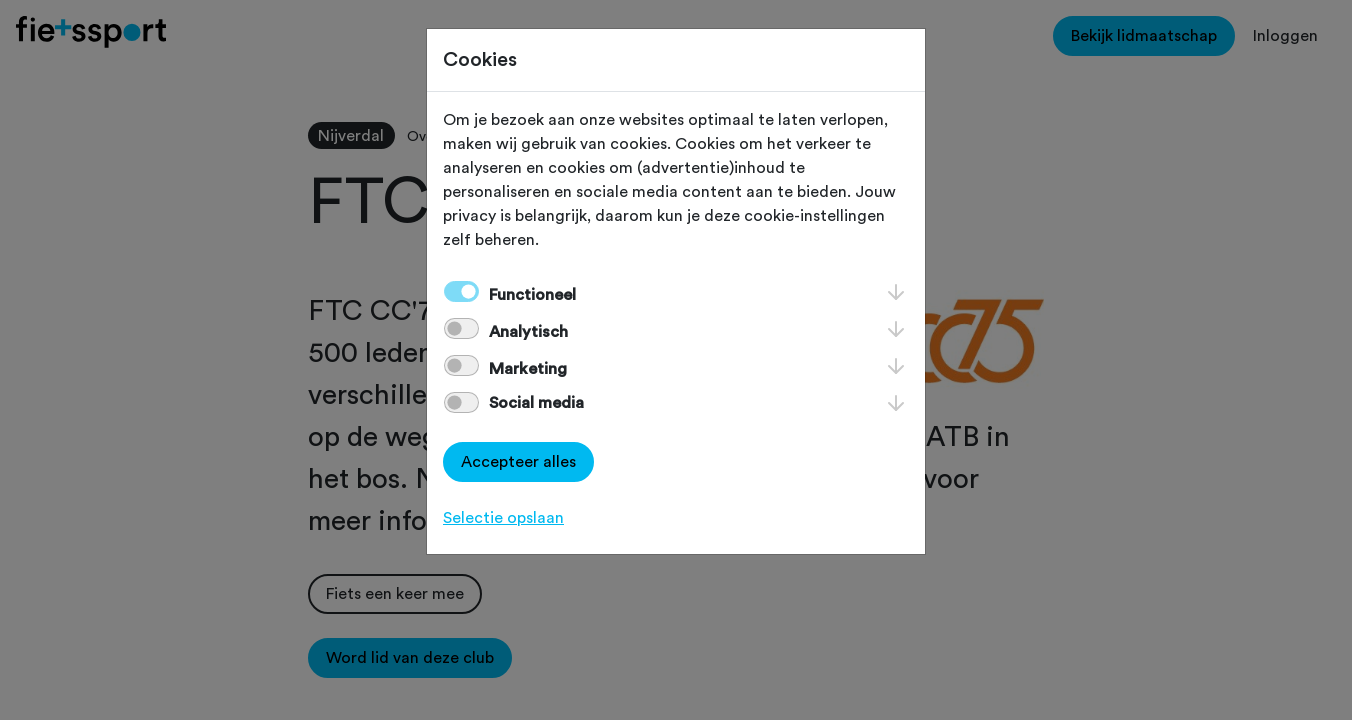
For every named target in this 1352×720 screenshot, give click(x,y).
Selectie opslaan (503, 518)
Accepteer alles (518, 462)
